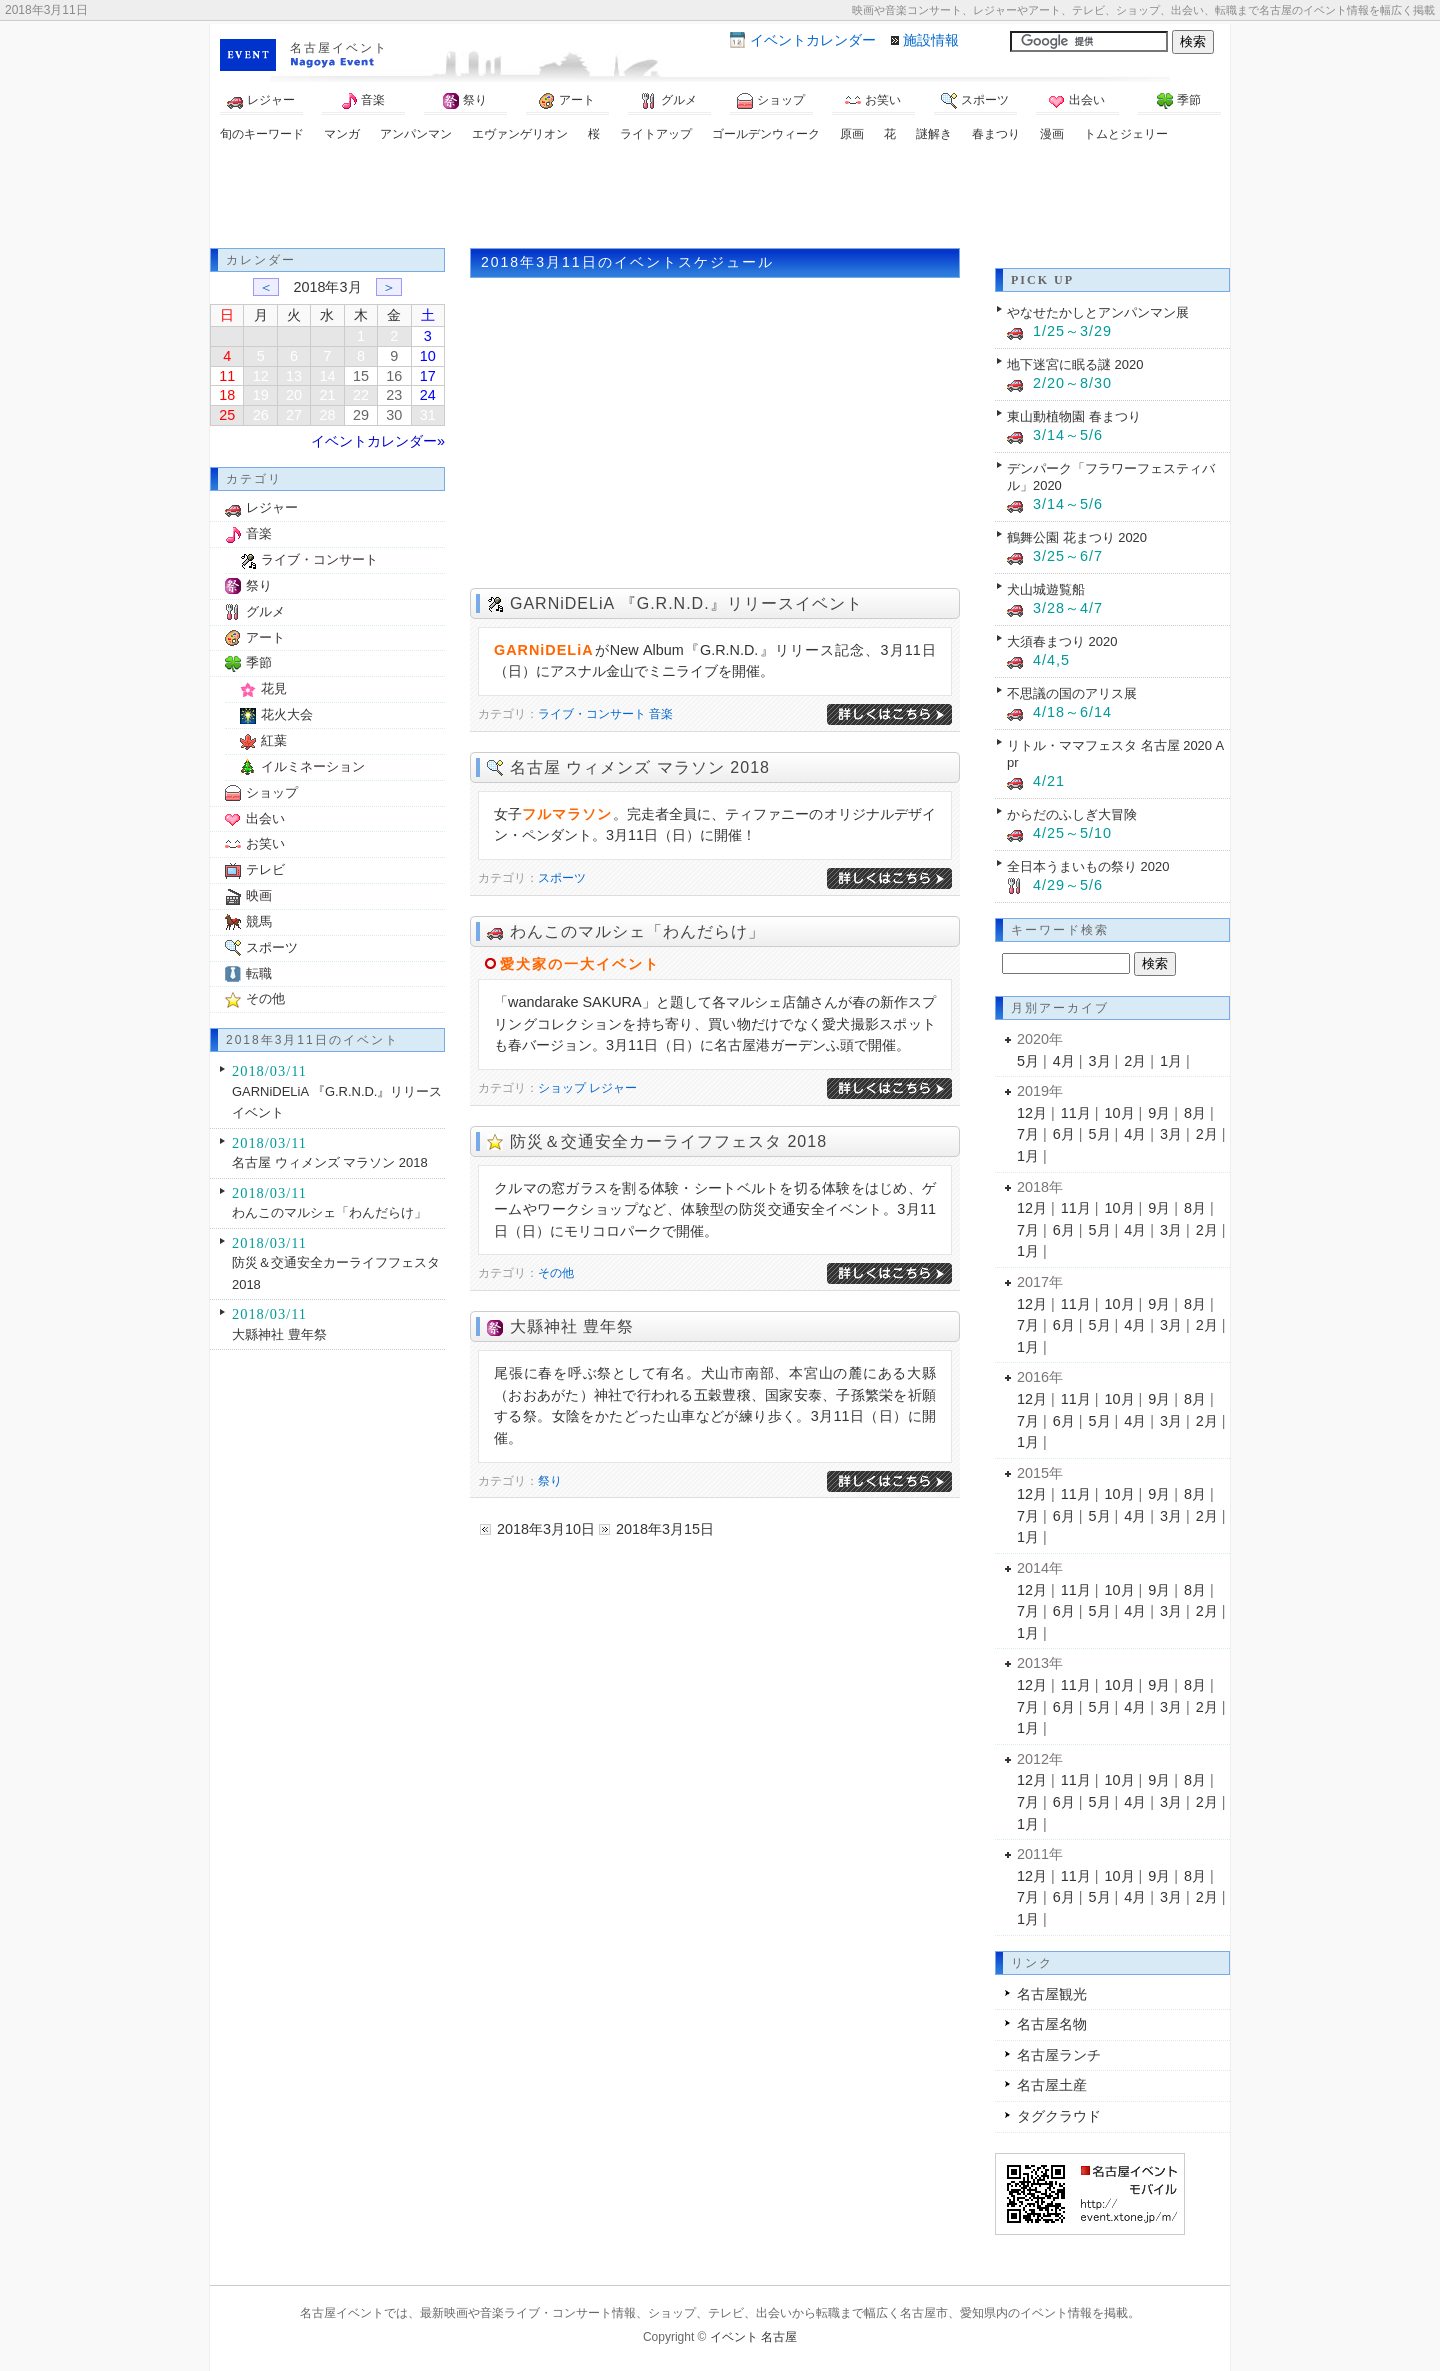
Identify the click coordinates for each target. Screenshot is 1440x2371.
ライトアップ (656, 134)
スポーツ (975, 101)
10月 (1120, 1113)
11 (227, 376)
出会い (1077, 101)
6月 (1064, 1134)
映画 (259, 895)
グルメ (669, 101)
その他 (556, 1273)
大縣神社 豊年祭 (572, 1326)
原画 (852, 134)
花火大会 (287, 714)
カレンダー (813, 40)
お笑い (873, 101)
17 (428, 376)
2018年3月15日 (665, 1529)
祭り (465, 101)
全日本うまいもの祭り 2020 (1088, 866)
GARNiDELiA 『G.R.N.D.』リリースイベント (686, 603)
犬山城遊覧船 (1046, 589)
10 (428, 356)
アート (567, 101)
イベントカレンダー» (378, 441)
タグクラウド (1059, 2116)
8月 (1195, 1113)
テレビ (265, 869)
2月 (1135, 1061)
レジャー (261, 101)
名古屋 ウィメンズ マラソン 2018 (640, 767)
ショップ (771, 101)
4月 (1064, 1061)
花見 (274, 688)
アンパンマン (416, 134)
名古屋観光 (1052, 1994)
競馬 (259, 921)
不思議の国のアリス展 (1072, 693)
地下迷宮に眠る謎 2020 (1075, 364)
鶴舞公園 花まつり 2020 (1077, 537)
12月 (1032, 1113)
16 (394, 376)
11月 (1076, 1113)
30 (394, 415)
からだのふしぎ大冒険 (1072, 814)
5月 (1028, 1061)
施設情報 (931, 40)
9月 (1159, 1113)
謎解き (934, 134)
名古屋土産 (1052, 2085)
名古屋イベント (339, 48)
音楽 (363, 101)
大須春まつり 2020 (1062, 641)
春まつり (996, 134)
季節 (1179, 101)
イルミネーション (313, 766)
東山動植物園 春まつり (1074, 416)
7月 (1028, 1134)
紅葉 (274, 740)
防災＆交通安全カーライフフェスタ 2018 (668, 1141)
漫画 (1052, 134)
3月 (1100, 1061)
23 (394, 395)
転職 (259, 973)
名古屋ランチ (1059, 2055)
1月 (1171, 1061)
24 (428, 395)
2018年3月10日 (546, 1529)
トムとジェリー (1126, 134)
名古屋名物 (1052, 2024)
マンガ (342, 134)
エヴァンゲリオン (520, 134)
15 (361, 376)
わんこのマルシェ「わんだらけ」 (637, 931)
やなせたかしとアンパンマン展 (1098, 312)
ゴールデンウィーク (766, 134)
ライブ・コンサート (592, 714)
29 (361, 415)
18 (227, 395)
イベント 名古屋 (753, 2337)
